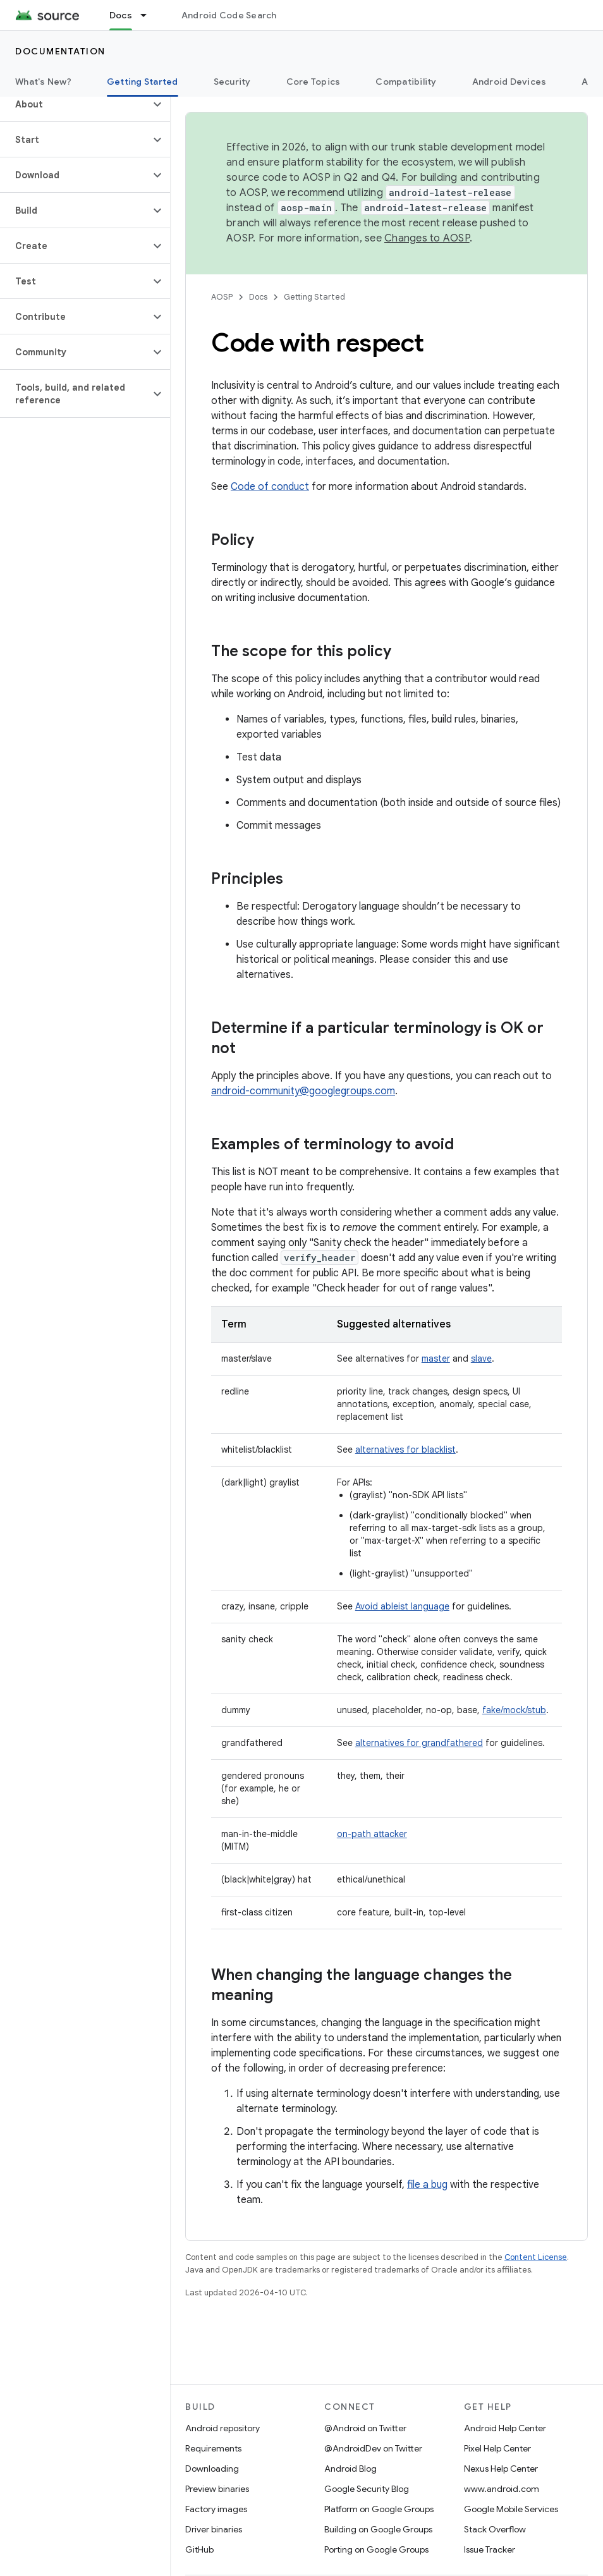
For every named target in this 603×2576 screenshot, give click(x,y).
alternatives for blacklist (405, 1449)
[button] (75, 104)
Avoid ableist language (402, 1606)
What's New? (43, 81)
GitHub (199, 2549)
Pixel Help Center (497, 2448)
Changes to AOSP (427, 238)
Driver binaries (213, 2529)
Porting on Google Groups (376, 2549)
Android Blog (350, 2468)
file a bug (427, 2184)
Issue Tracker (489, 2549)
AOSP (222, 296)
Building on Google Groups (378, 2529)
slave (481, 1358)
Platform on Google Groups (379, 2509)
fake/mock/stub (514, 1710)
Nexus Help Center (501, 2468)
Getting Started (314, 296)
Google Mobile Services (511, 2509)
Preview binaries (217, 2488)
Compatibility (405, 81)
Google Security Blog (366, 2488)
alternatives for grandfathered (419, 1743)
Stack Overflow (495, 2529)
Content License (535, 2257)
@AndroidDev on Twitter (373, 2448)
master (436, 1358)
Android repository (222, 2428)
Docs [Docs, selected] (120, 15)
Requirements (213, 2448)
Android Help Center (505, 2428)
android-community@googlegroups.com (303, 1091)
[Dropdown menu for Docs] (149, 15)
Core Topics (313, 81)
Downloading (212, 2468)
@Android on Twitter (365, 2428)
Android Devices (509, 81)
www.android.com (501, 2488)
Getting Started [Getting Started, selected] (142, 81)
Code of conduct (270, 486)
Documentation (60, 51)
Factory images (216, 2509)
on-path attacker (372, 1834)
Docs (258, 296)
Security (232, 81)
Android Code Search (229, 15)
